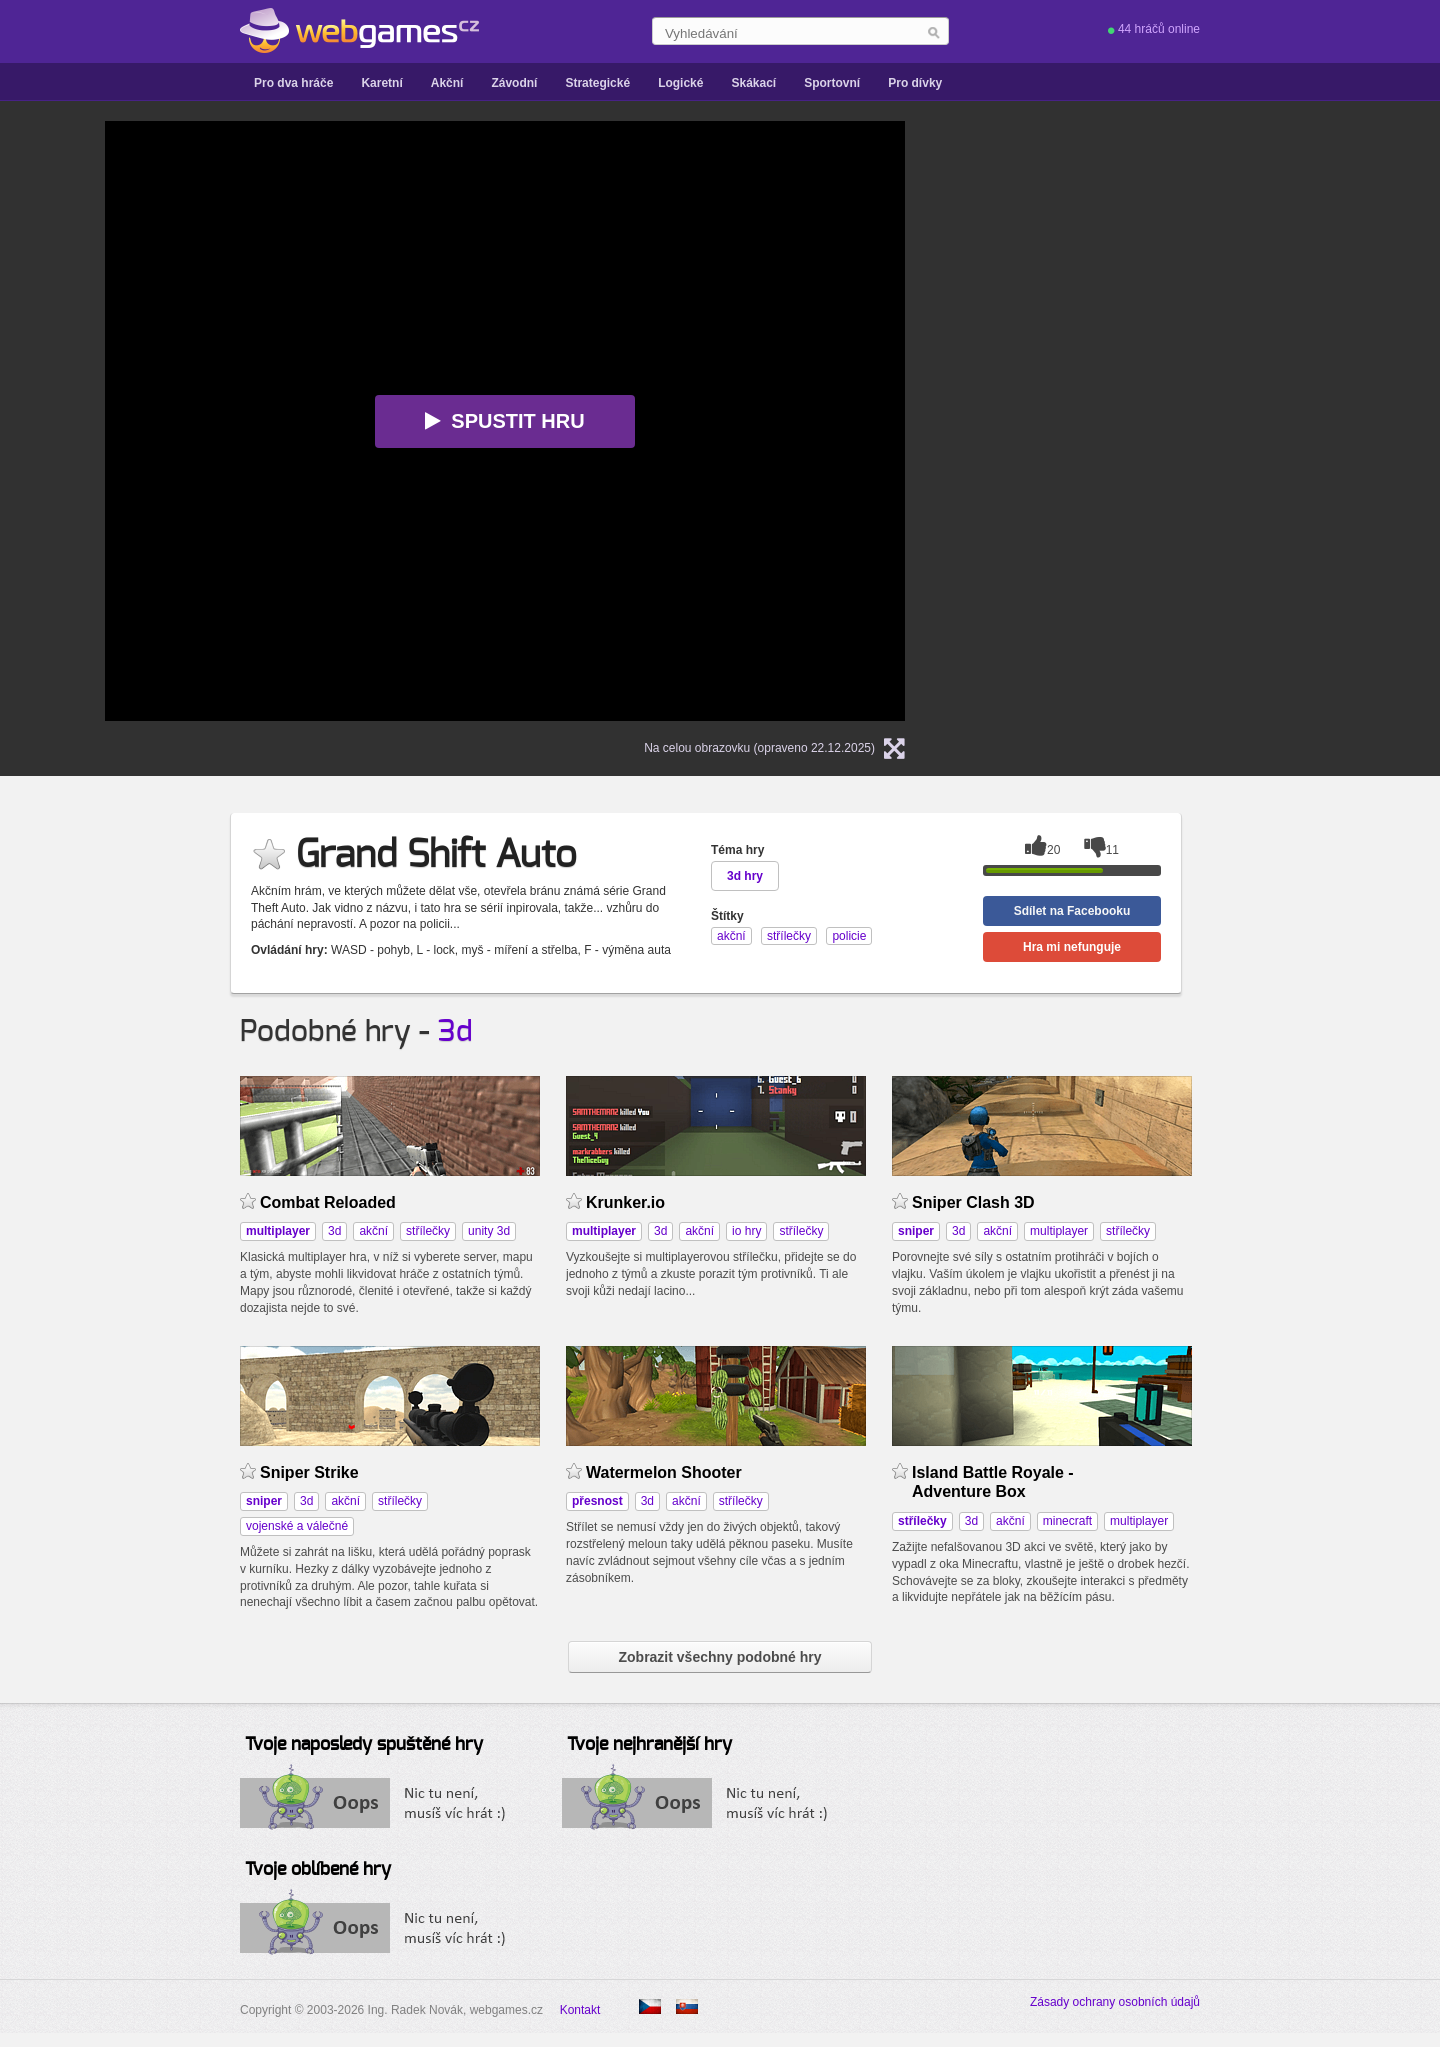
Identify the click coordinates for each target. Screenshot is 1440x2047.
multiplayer (1059, 1231)
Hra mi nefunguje (1072, 947)
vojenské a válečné (297, 1526)
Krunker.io (625, 1202)
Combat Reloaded (328, 1202)
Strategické (597, 83)
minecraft (1067, 1521)
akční (373, 1231)
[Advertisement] (1185, 421)
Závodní (514, 83)
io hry (746, 1231)
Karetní (381, 83)
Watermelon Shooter (664, 1472)
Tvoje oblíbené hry (318, 1870)
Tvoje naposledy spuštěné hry (364, 1745)
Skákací (753, 83)
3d (455, 1032)
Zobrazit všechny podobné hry (719, 1657)
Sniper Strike (309, 1472)
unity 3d (489, 1231)
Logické (680, 83)
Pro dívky (915, 83)
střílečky (428, 1231)
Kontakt (580, 2010)
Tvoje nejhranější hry (649, 1745)
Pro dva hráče (293, 83)
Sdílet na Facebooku (1072, 911)
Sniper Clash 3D (973, 1202)
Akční (447, 83)
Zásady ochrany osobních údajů (1115, 2002)
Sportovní (832, 83)
